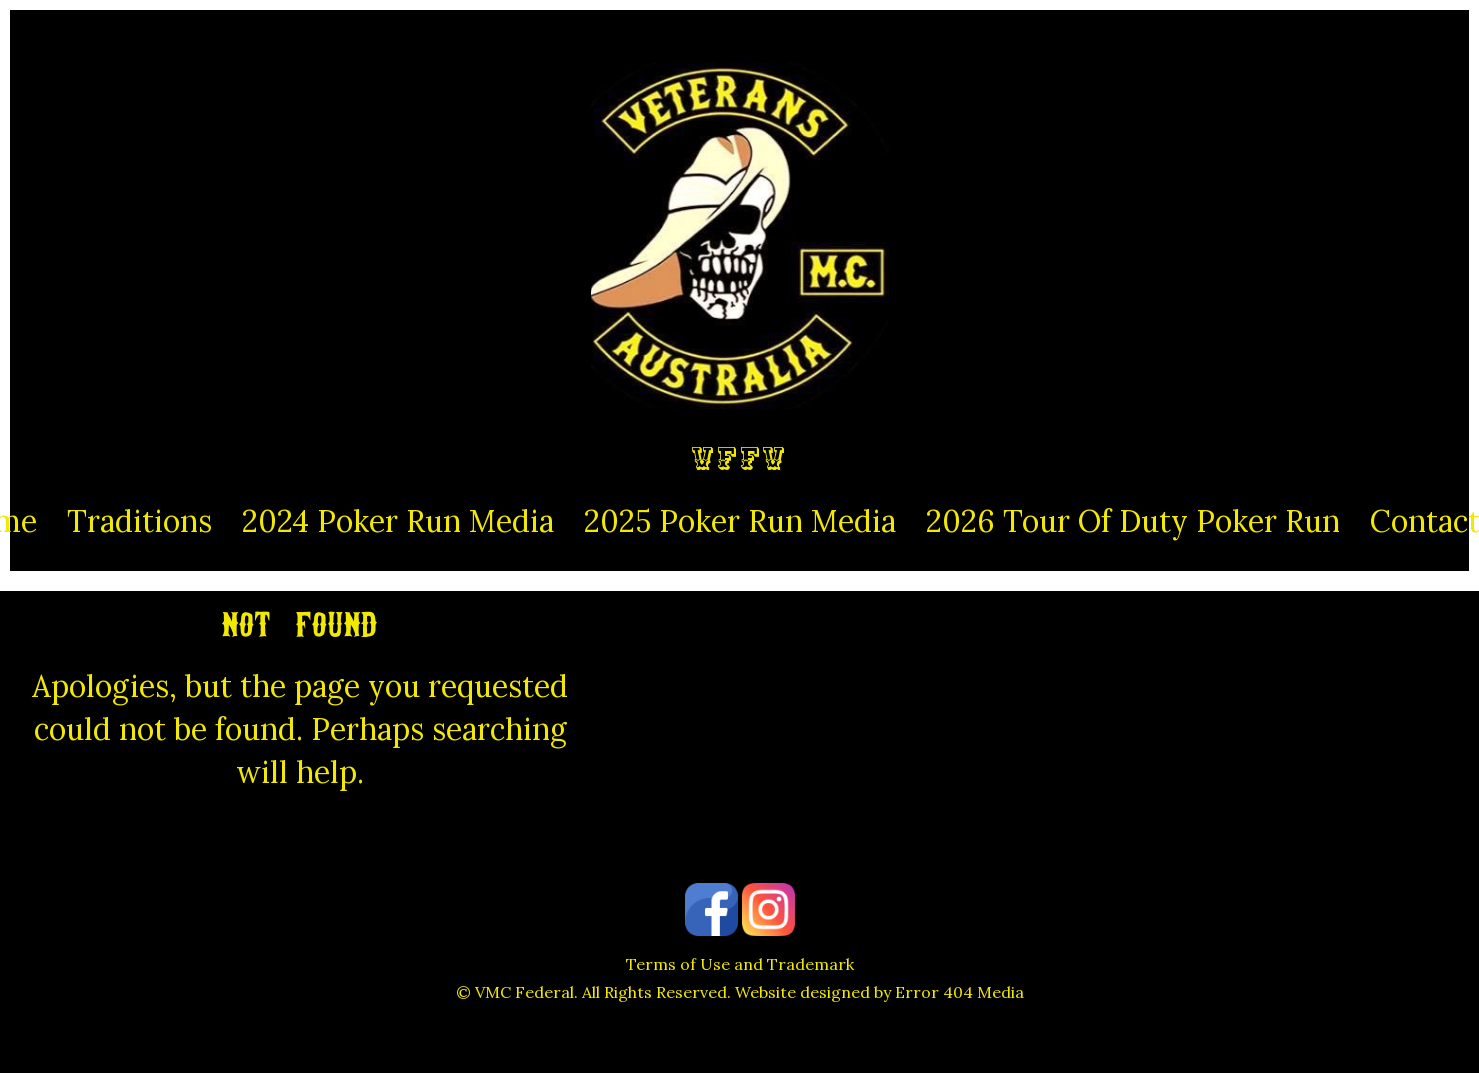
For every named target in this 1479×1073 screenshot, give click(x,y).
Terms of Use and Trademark (740, 964)
